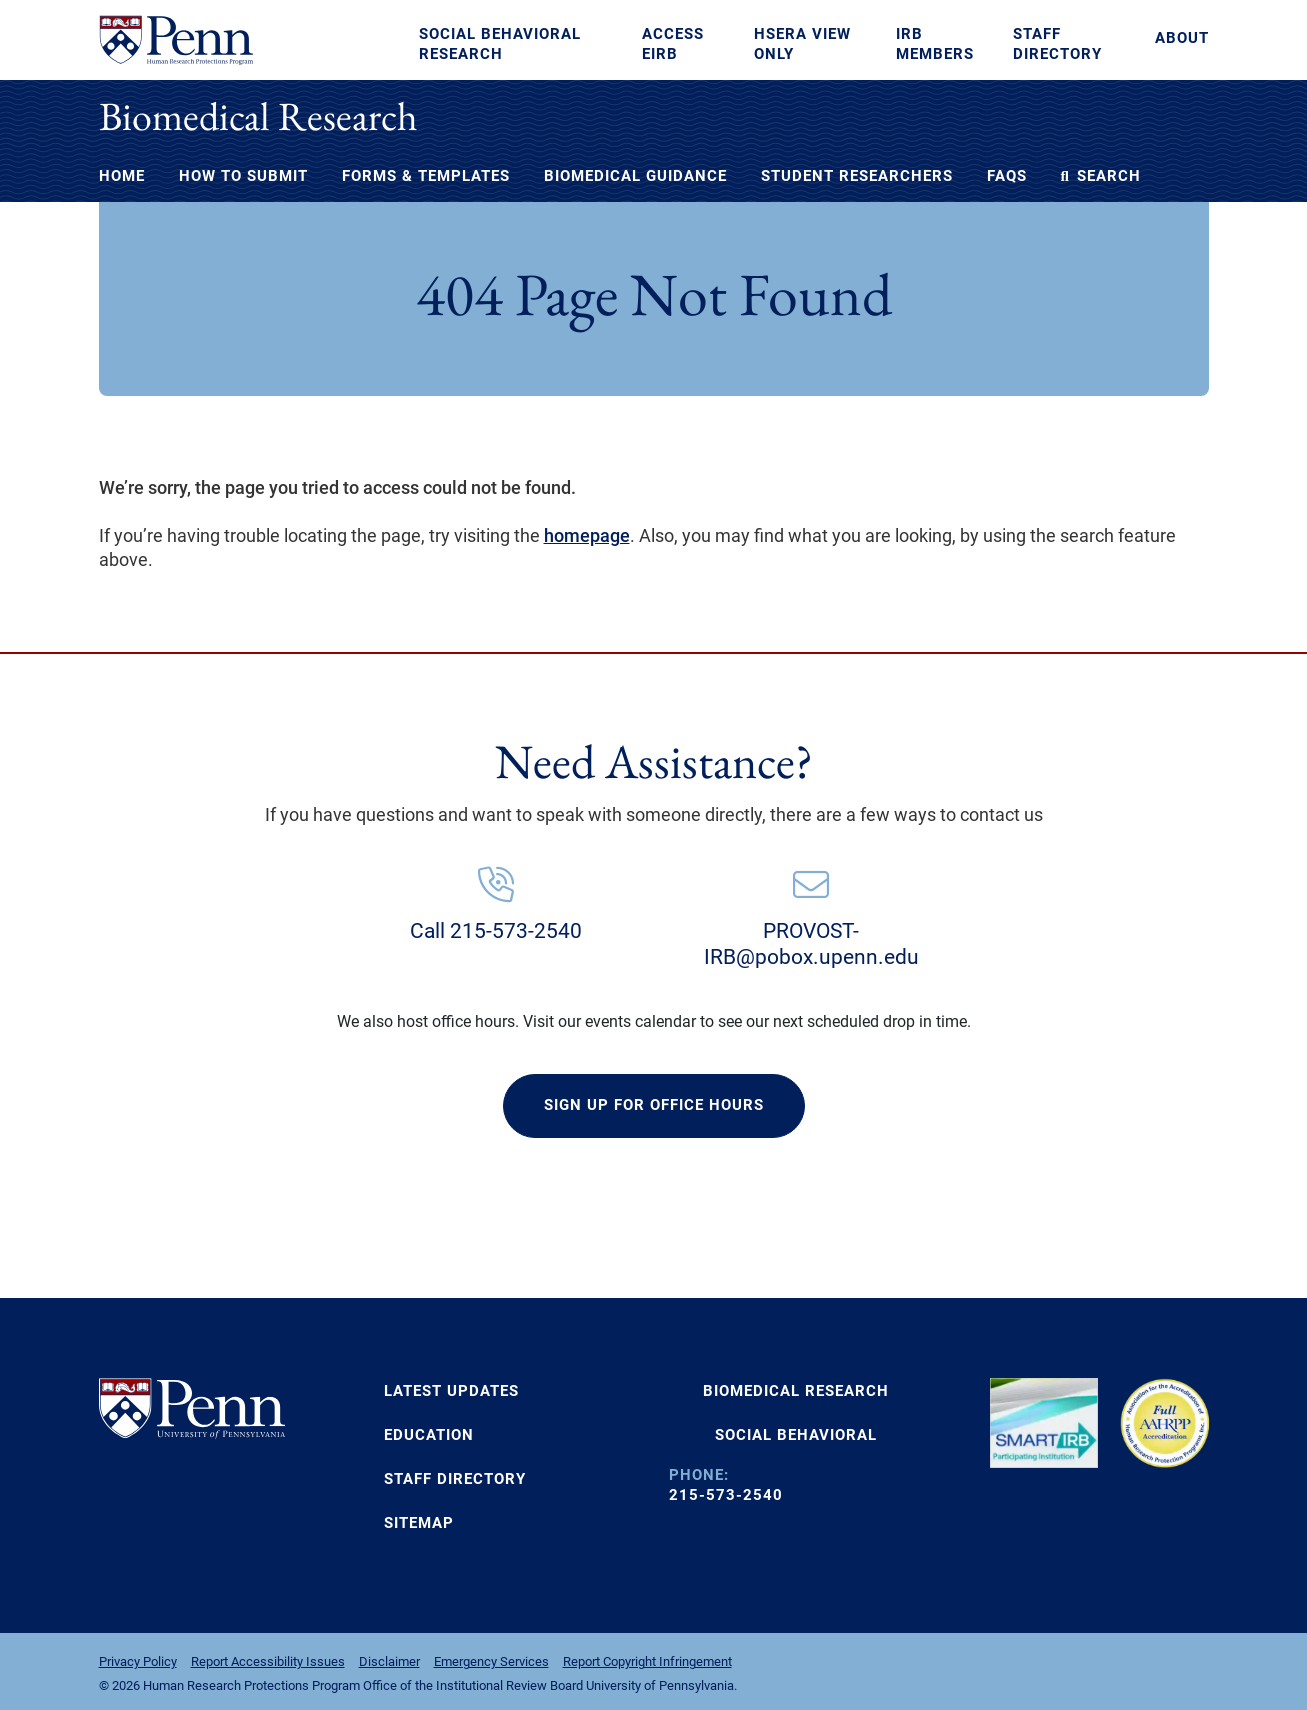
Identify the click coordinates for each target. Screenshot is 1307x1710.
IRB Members (935, 44)
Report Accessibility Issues (268, 1661)
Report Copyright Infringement (647, 1661)
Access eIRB (673, 44)
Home (122, 176)
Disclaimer (389, 1661)
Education (429, 1435)
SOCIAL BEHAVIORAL (796, 1435)
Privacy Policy (138, 1661)
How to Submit (243, 176)
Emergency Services (491, 1661)
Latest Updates (451, 1391)
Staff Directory (1057, 44)
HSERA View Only (802, 44)
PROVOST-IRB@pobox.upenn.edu (811, 944)
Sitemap (419, 1523)
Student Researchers (857, 176)
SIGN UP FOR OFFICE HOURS (654, 1105)
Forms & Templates (426, 176)
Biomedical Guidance (635, 176)
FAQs (1007, 176)
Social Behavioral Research (500, 44)
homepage (587, 535)
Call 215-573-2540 (496, 931)
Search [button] (1101, 176)
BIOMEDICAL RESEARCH (796, 1391)
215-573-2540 (726, 1495)
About (1182, 38)
